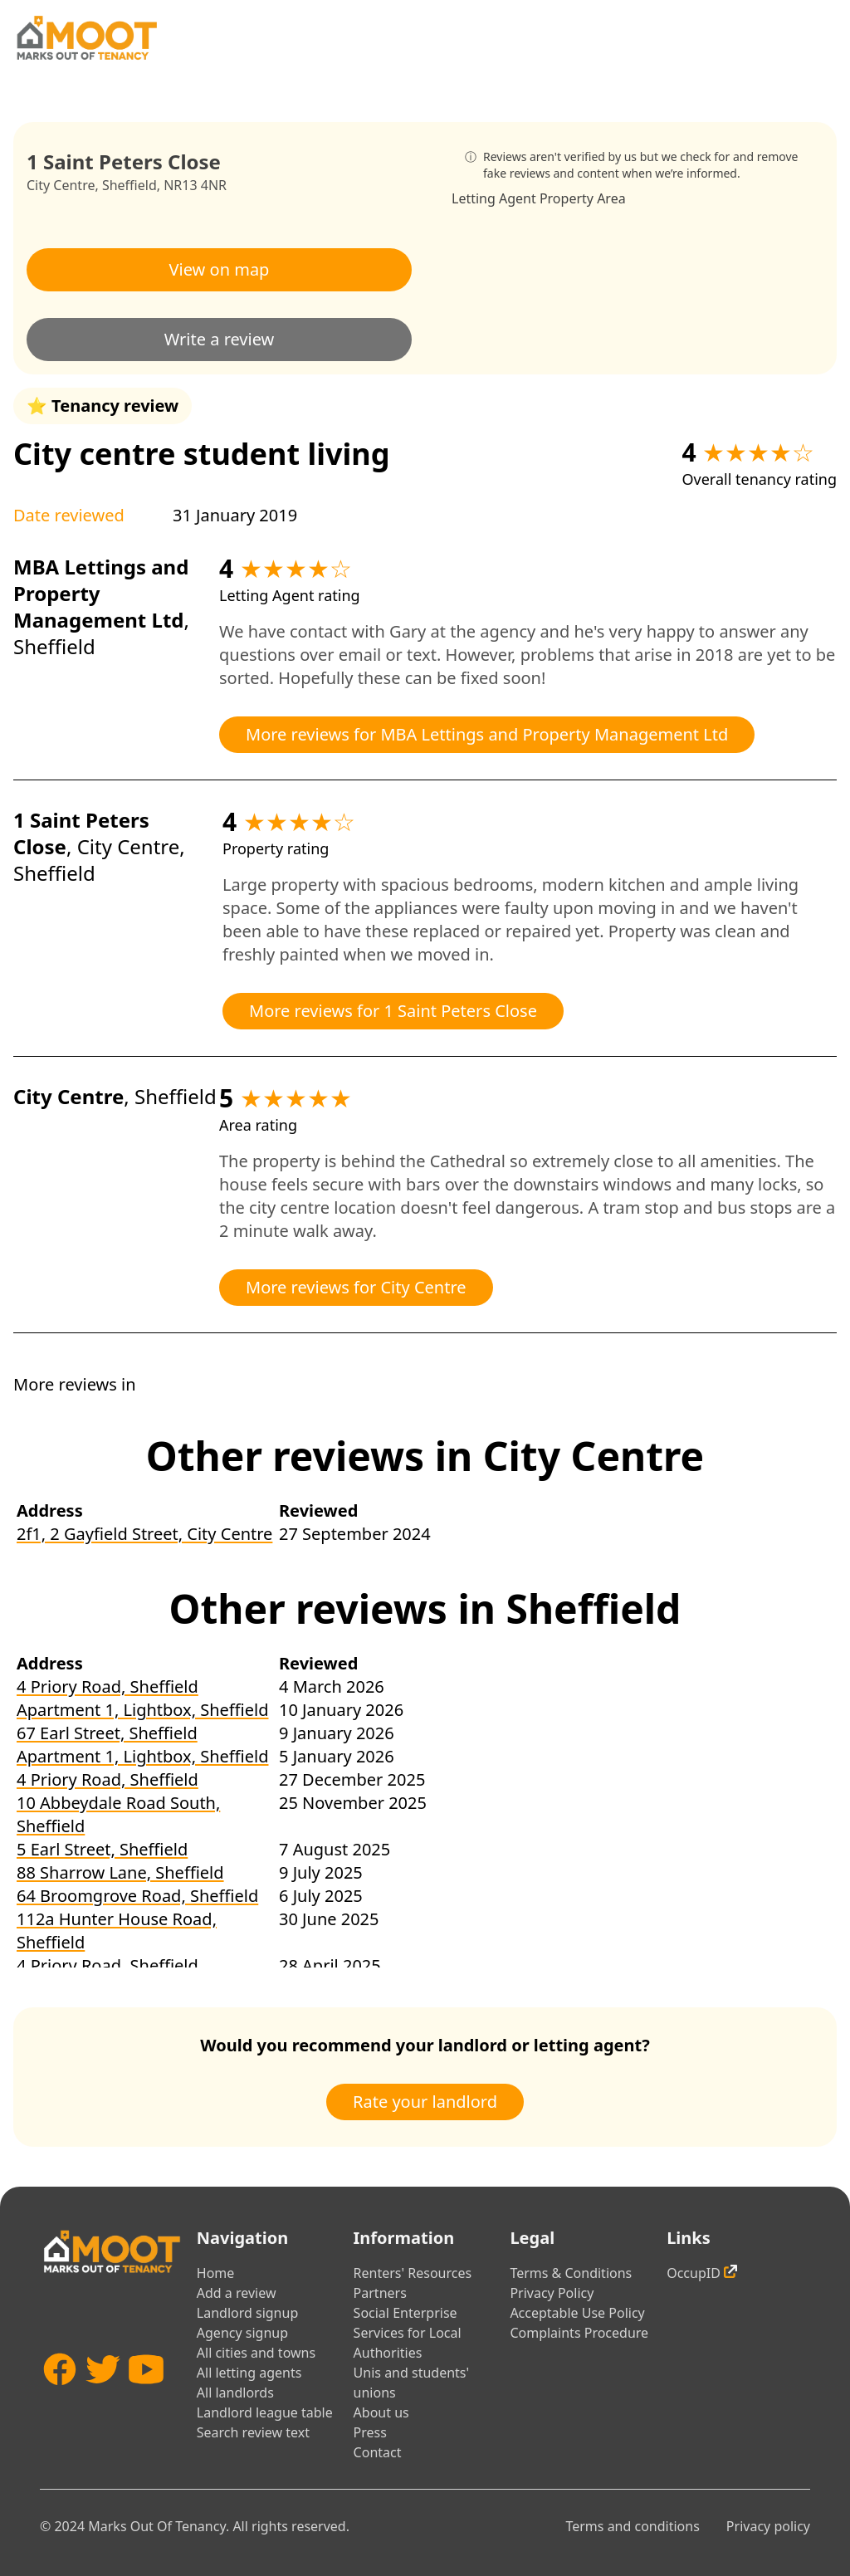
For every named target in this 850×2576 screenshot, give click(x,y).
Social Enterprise (405, 2313)
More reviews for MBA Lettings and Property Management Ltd (487, 734)
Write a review (219, 339)
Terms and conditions (632, 2526)
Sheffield (129, 185)
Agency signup (242, 2333)
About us (381, 2412)
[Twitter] (103, 2399)
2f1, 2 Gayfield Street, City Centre (144, 1534)
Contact (378, 2452)
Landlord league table (265, 2412)
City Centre (61, 185)
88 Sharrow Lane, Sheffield (120, 1872)
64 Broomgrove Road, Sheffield (137, 1895)
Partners (380, 2293)
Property (567, 198)
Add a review (236, 2293)
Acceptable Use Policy (577, 2313)
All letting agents (249, 2372)
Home (216, 2273)
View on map (219, 269)
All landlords (235, 2392)
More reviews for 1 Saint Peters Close (393, 1011)
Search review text (253, 2432)
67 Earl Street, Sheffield (107, 1733)
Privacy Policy (552, 2293)
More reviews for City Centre (356, 1287)
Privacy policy (768, 2526)
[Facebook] (60, 2399)
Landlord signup (247, 2313)
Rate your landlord (425, 2101)
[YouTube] (146, 2399)
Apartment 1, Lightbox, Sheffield (142, 1710)
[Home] (86, 37)
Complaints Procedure (579, 2333)
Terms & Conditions (571, 2273)
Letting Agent (494, 198)
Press (370, 2432)
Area (611, 198)
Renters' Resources (413, 2273)
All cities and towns (256, 2353)
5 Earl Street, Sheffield (102, 1849)
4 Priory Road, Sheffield (107, 1686)
